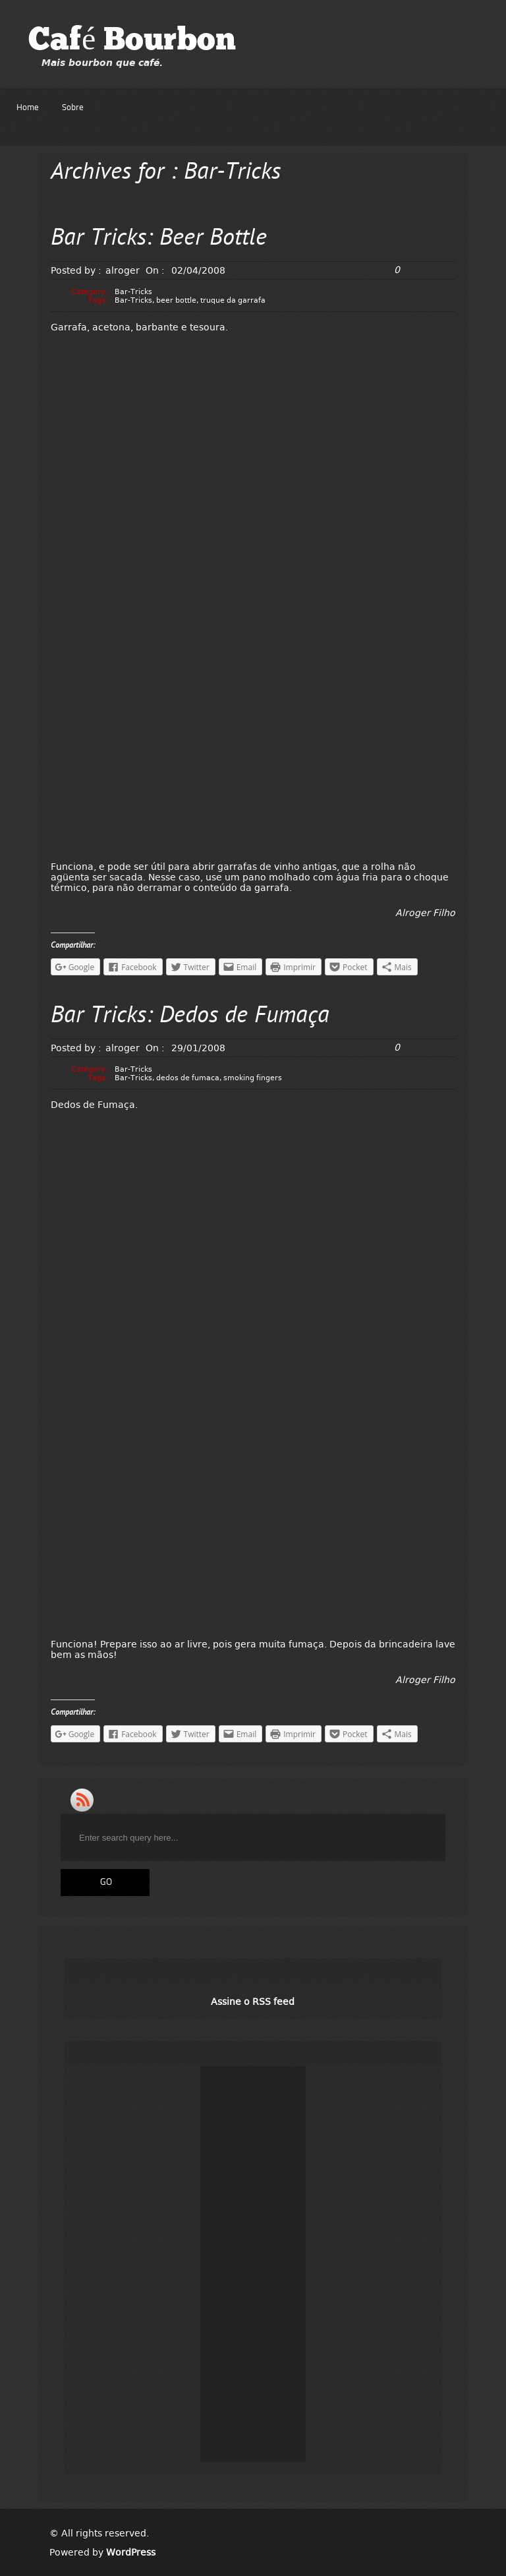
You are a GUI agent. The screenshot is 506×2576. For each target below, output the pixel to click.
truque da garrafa (233, 300)
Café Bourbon (132, 41)
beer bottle (176, 300)
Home (27, 108)
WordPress (130, 2552)
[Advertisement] (253, 2264)
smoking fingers (252, 1078)
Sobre (73, 108)
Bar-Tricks (133, 292)
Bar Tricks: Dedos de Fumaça (190, 1016)
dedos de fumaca (187, 1078)
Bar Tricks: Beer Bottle (159, 239)
